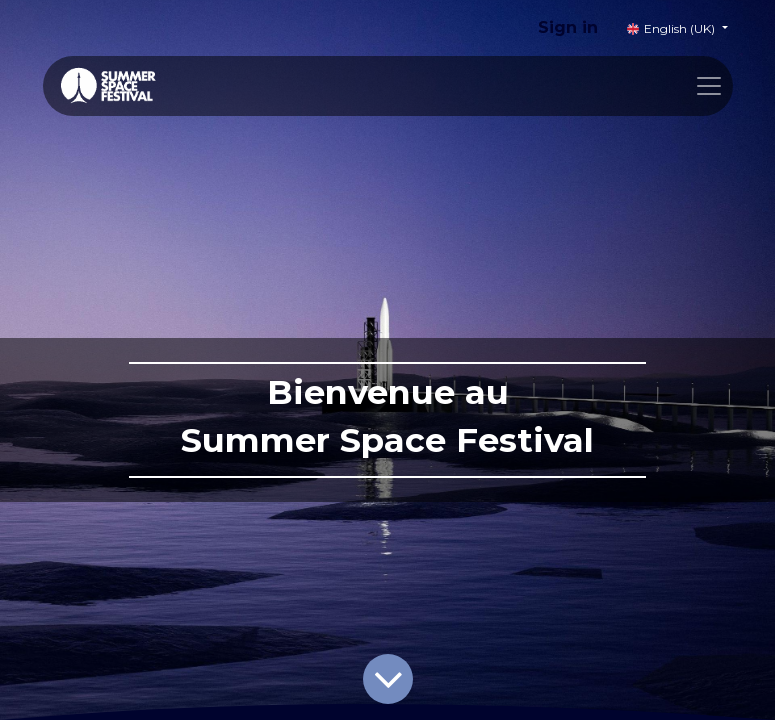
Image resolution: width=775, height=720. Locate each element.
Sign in (568, 27)
